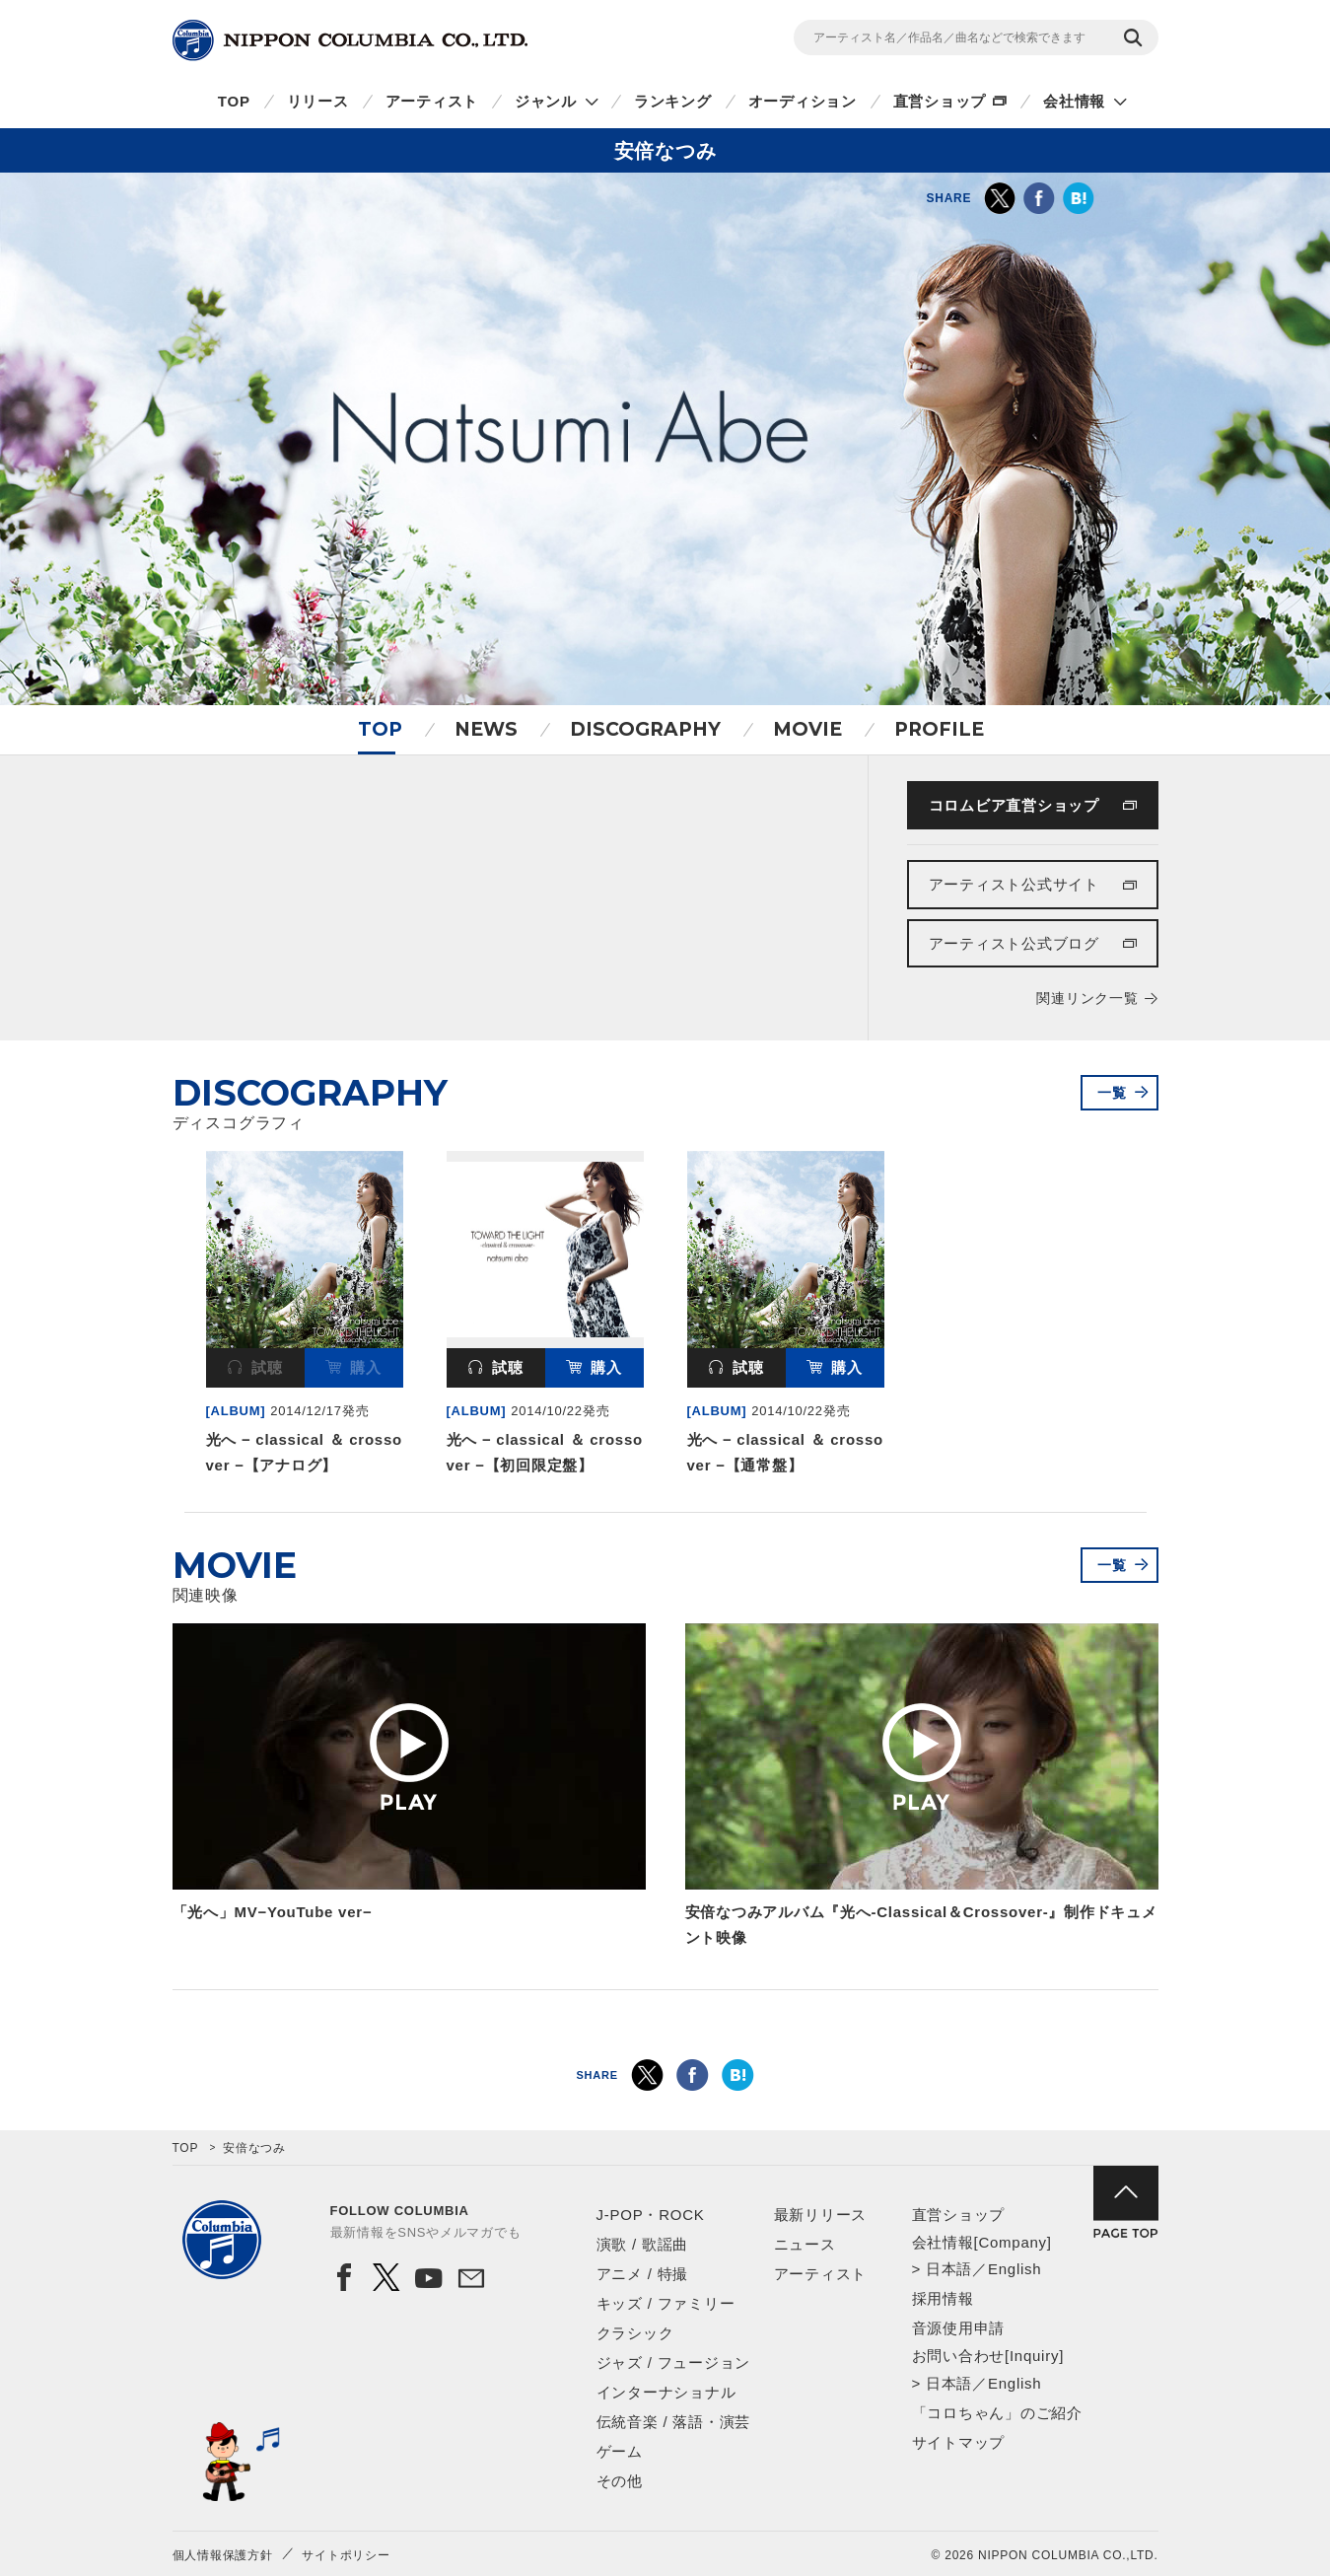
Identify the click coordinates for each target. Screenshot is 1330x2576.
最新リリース (821, 2214)
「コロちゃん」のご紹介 (997, 2412)
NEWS (486, 729)
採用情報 (943, 2298)
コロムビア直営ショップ (1014, 805)
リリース (318, 101)
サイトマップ (959, 2442)
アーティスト (432, 101)
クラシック (635, 2333)
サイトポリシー (345, 2555)
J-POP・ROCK (650, 2214)
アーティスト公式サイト (1014, 884)
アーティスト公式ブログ (1014, 943)
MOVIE (807, 729)
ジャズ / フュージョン (673, 2362)
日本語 (949, 2268)
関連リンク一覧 (1087, 998)
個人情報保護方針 (223, 2555)
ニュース (805, 2244)
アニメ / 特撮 (642, 2273)
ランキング (673, 101)
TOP (234, 101)
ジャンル (546, 101)
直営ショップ (940, 101)
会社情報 (1074, 101)
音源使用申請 (959, 2328)
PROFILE (939, 729)
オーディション (802, 101)
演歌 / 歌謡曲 (642, 2244)
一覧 (1112, 1093)
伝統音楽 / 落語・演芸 (673, 2421)
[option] (304, 1317)
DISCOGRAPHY (645, 729)
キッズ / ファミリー (665, 2303)
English (1014, 2268)
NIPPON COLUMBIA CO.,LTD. (350, 40)
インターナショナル (666, 2392)
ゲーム (619, 2451)
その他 (619, 2480)
